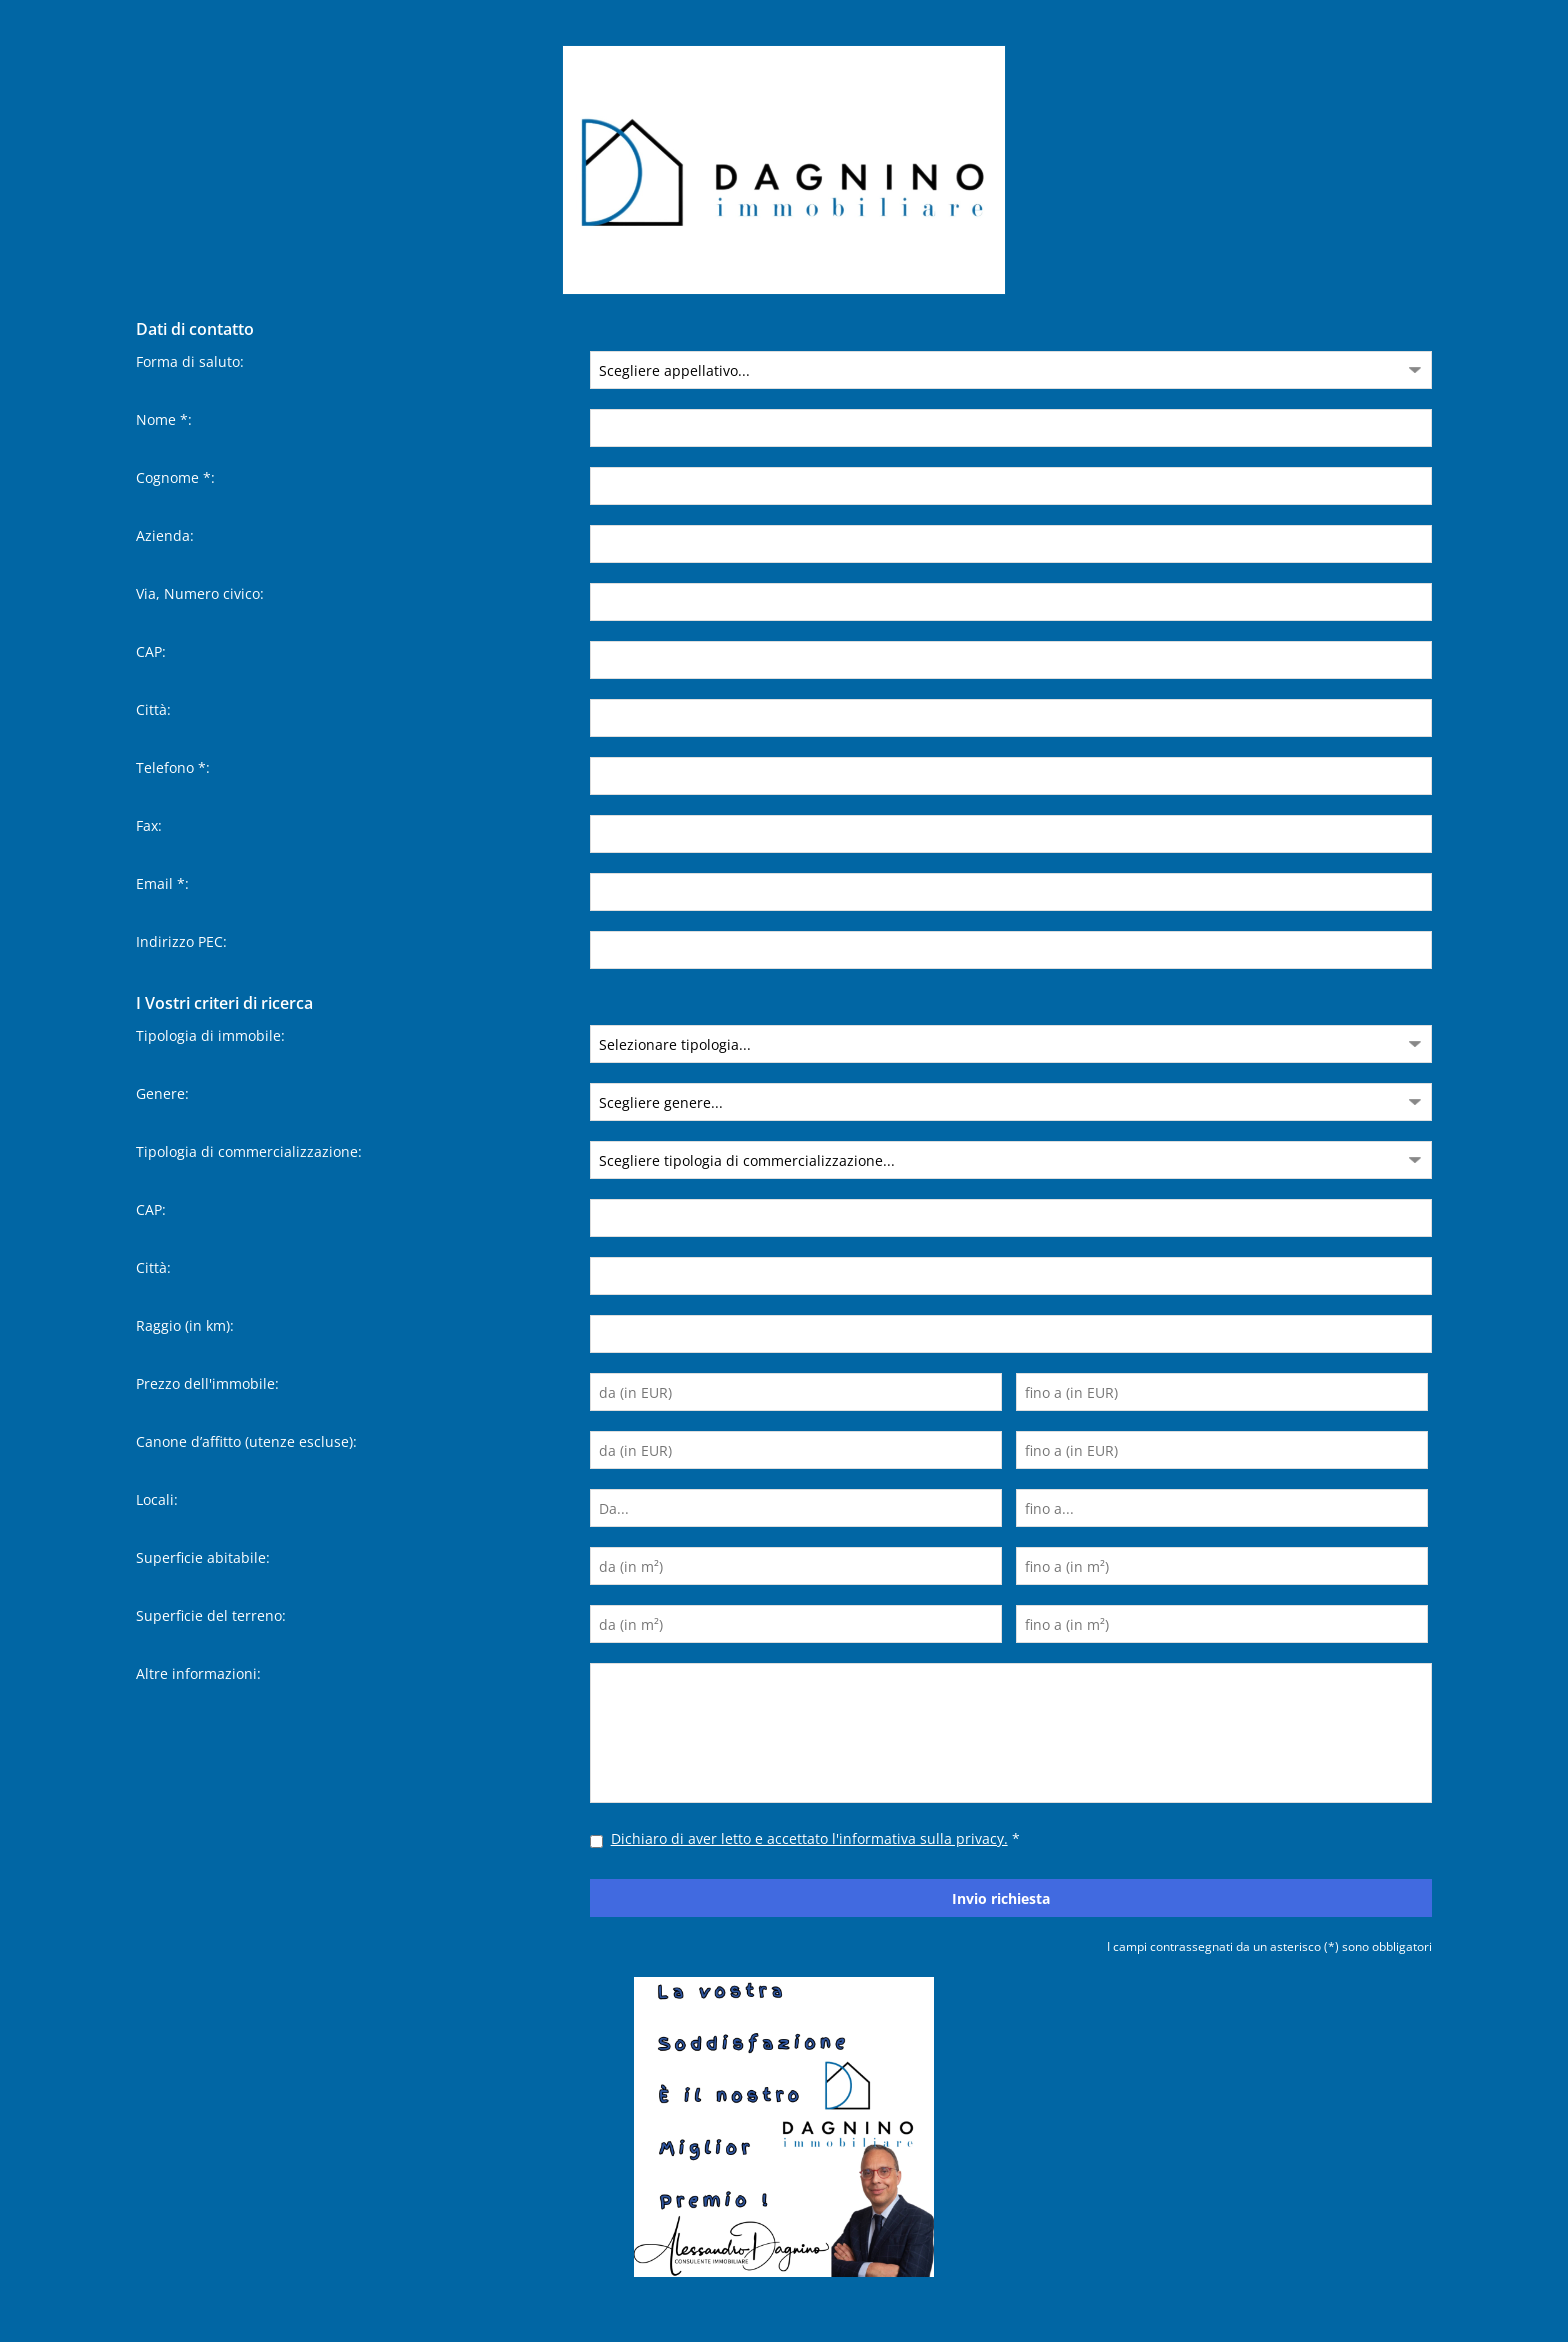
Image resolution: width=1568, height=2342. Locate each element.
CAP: (151, 651)
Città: (153, 709)
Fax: (149, 825)
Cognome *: (175, 477)
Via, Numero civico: (200, 593)
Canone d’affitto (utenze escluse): (246, 1441)
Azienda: (165, 535)
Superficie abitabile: (203, 1557)
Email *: (162, 883)
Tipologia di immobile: (210, 1035)
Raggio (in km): (185, 1325)
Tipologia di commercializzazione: (249, 1151)
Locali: (157, 1499)
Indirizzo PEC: (181, 941)
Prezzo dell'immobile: (207, 1383)
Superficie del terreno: (211, 1615)
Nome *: (164, 419)
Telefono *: (173, 767)
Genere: (162, 1093)
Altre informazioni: (198, 1673)
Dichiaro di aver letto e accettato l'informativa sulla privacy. (809, 1838)
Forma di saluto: (190, 361)
